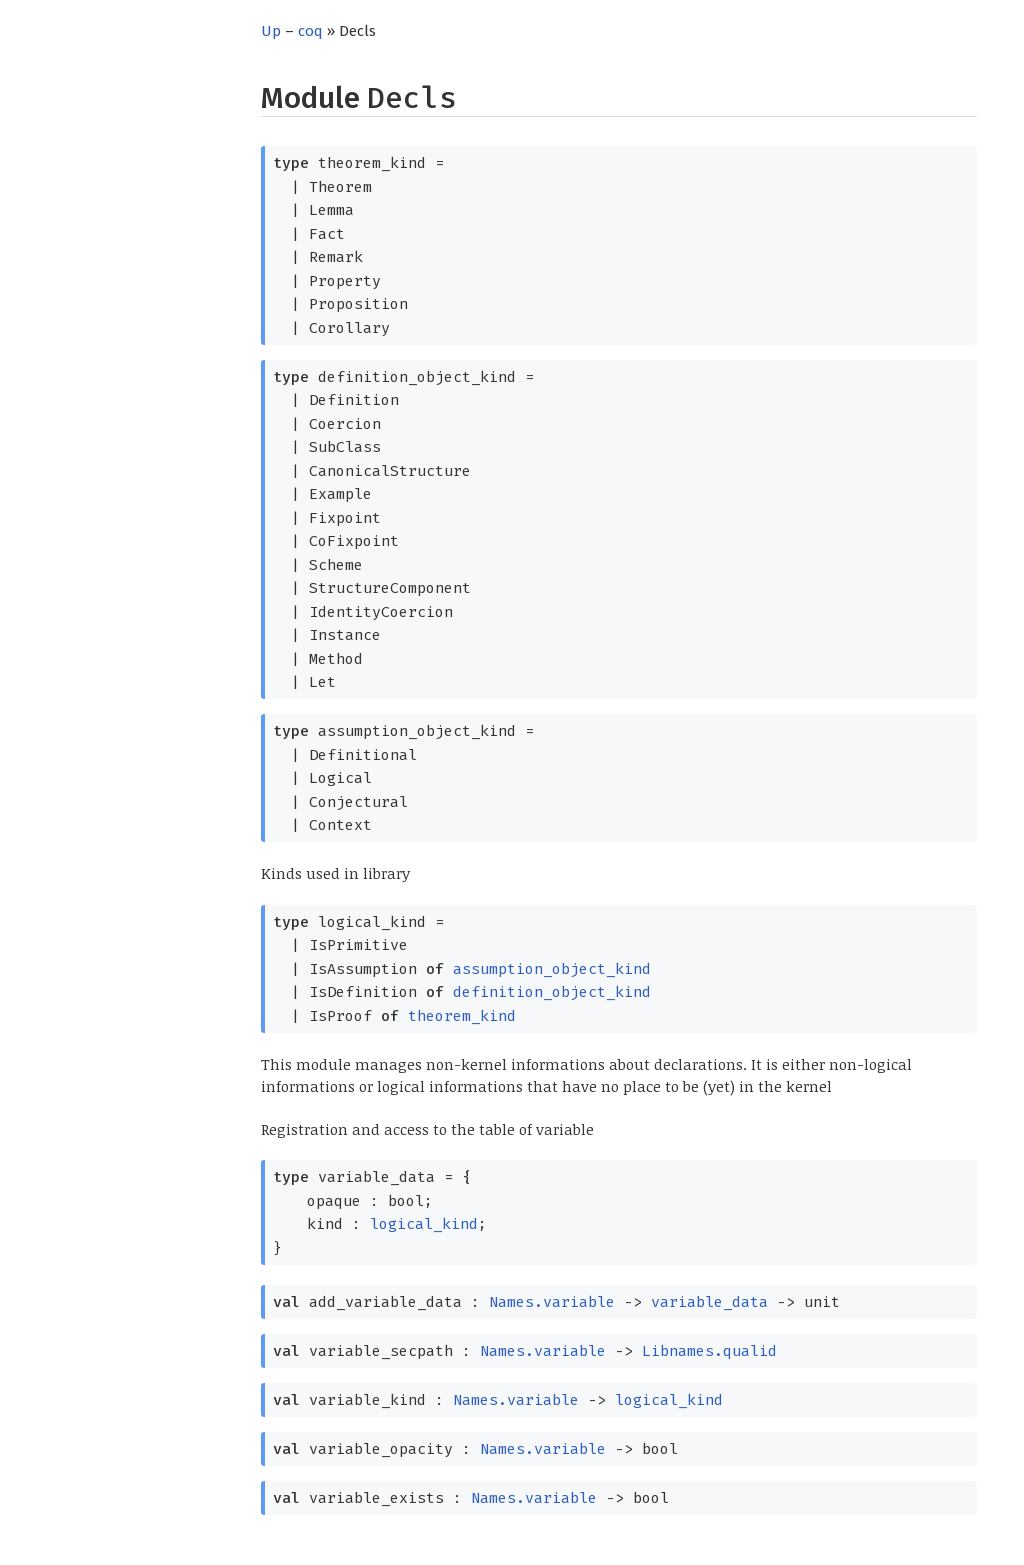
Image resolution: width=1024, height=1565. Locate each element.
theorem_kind (462, 1016)
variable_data (709, 1302)
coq (310, 31)
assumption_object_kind (552, 969)
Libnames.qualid (709, 1351)
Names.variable (552, 1302)
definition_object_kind (552, 992)
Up (271, 31)
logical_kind (424, 1224)
